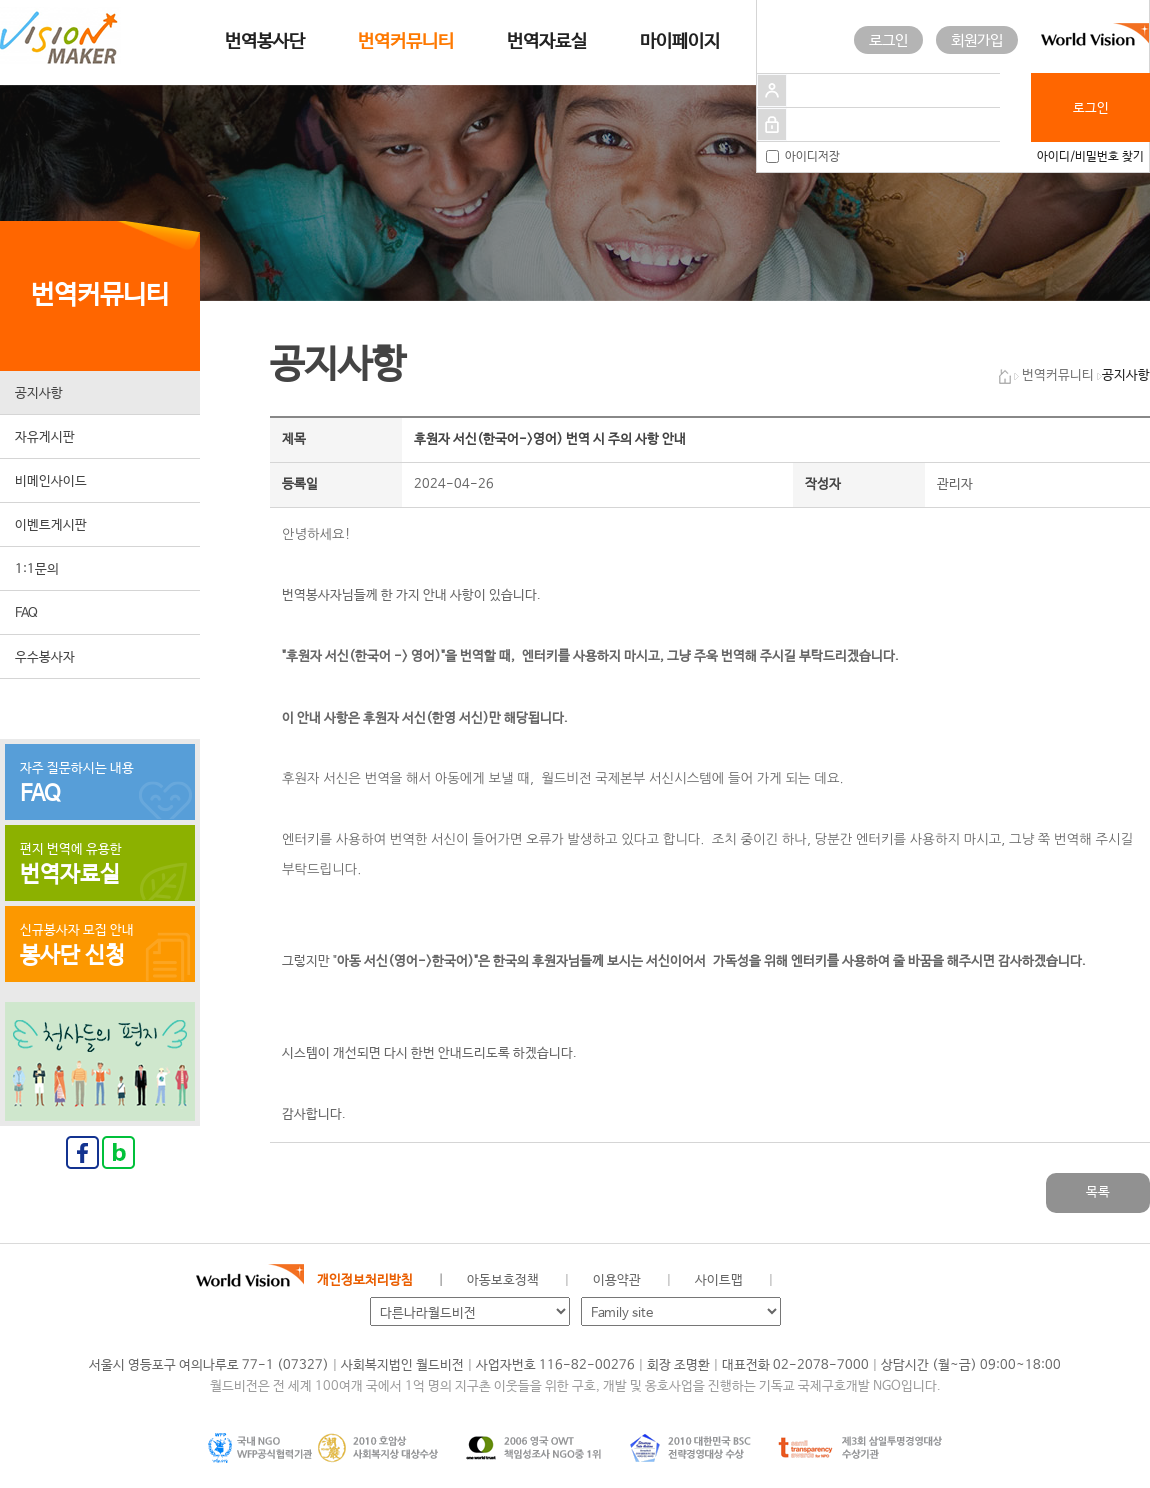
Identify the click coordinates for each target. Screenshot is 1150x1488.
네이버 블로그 (871, 1281)
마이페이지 (680, 42)
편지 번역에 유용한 (100, 865)
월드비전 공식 (804, 1281)
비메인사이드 (51, 481)
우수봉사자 (45, 657)
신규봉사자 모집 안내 (100, 946)
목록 (1098, 1192)
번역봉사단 (265, 42)
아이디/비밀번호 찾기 (1090, 157)
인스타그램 (904, 1281)
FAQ (26, 613)
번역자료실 (547, 42)
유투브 (938, 1281)
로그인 (888, 40)
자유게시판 (45, 437)
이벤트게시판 (51, 525)
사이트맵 (719, 1280)
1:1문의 (37, 569)
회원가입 (977, 40)
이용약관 (617, 1280)
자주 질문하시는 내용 (100, 784)
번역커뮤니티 (406, 42)
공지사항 (39, 393)
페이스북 (837, 1281)
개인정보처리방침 (365, 1280)
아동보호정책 (503, 1280)
